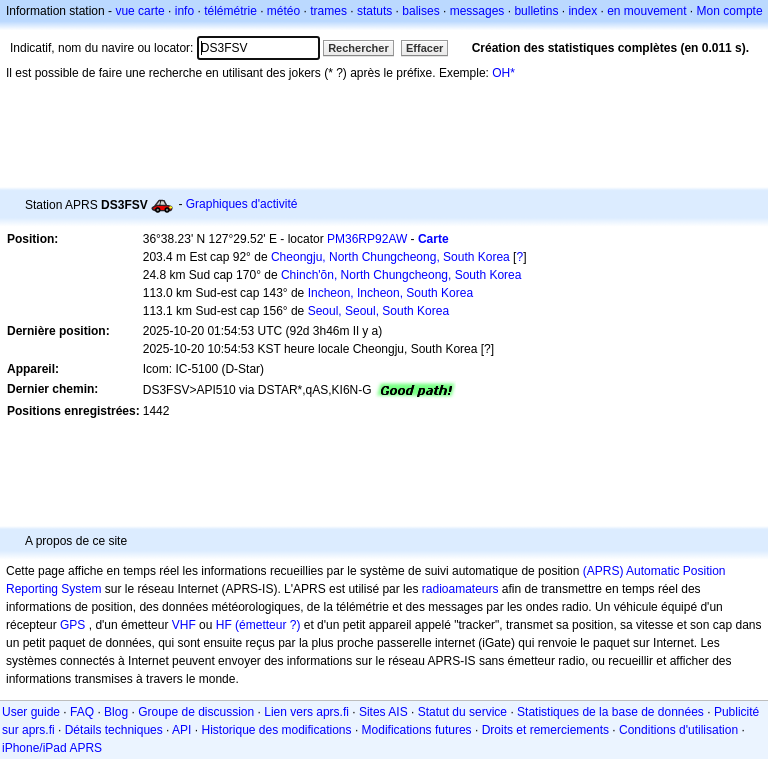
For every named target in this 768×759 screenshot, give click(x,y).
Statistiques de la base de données (610, 712)
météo (283, 11)
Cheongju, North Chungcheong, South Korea (390, 257)
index (582, 11)
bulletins (536, 11)
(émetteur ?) (267, 625)
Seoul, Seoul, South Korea (378, 311)
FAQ (82, 712)
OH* (503, 73)
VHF (184, 625)
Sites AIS (383, 712)
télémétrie (230, 11)
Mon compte (730, 11)
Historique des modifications (276, 730)
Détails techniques (114, 730)
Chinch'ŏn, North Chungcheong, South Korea (401, 275)
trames (328, 11)
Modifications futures (417, 730)
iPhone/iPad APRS (52, 748)
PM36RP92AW (367, 239)
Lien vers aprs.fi (306, 712)
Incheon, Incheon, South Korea (390, 293)
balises (420, 11)
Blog (116, 712)
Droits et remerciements (545, 730)
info (184, 11)
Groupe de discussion (196, 712)
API (181, 730)
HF (224, 625)
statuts (374, 11)
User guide (31, 712)
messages (477, 11)
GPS (72, 625)
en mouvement (646, 11)
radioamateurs (460, 589)
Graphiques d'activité (242, 204)
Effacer (424, 48)
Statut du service (462, 712)
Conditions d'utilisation (678, 730)
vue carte (139, 11)
